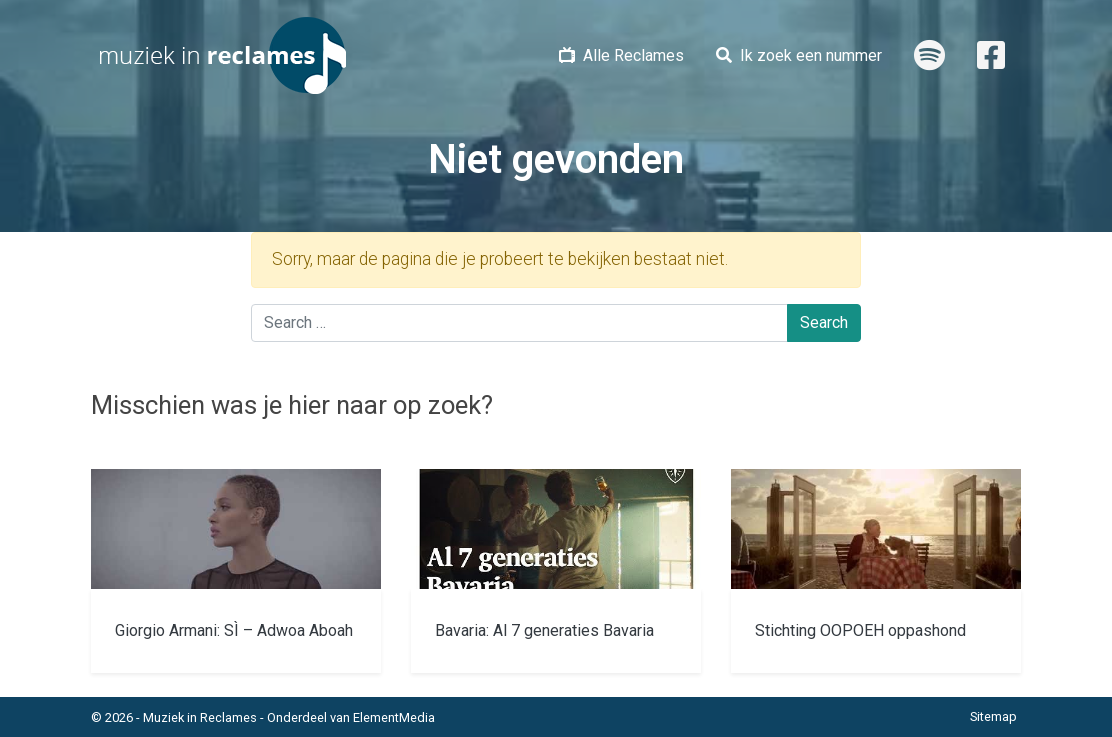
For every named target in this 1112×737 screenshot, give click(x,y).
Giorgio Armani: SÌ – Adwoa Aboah (234, 630)
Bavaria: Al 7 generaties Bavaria (544, 630)
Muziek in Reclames (200, 717)
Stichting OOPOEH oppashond (860, 630)
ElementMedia (394, 717)
